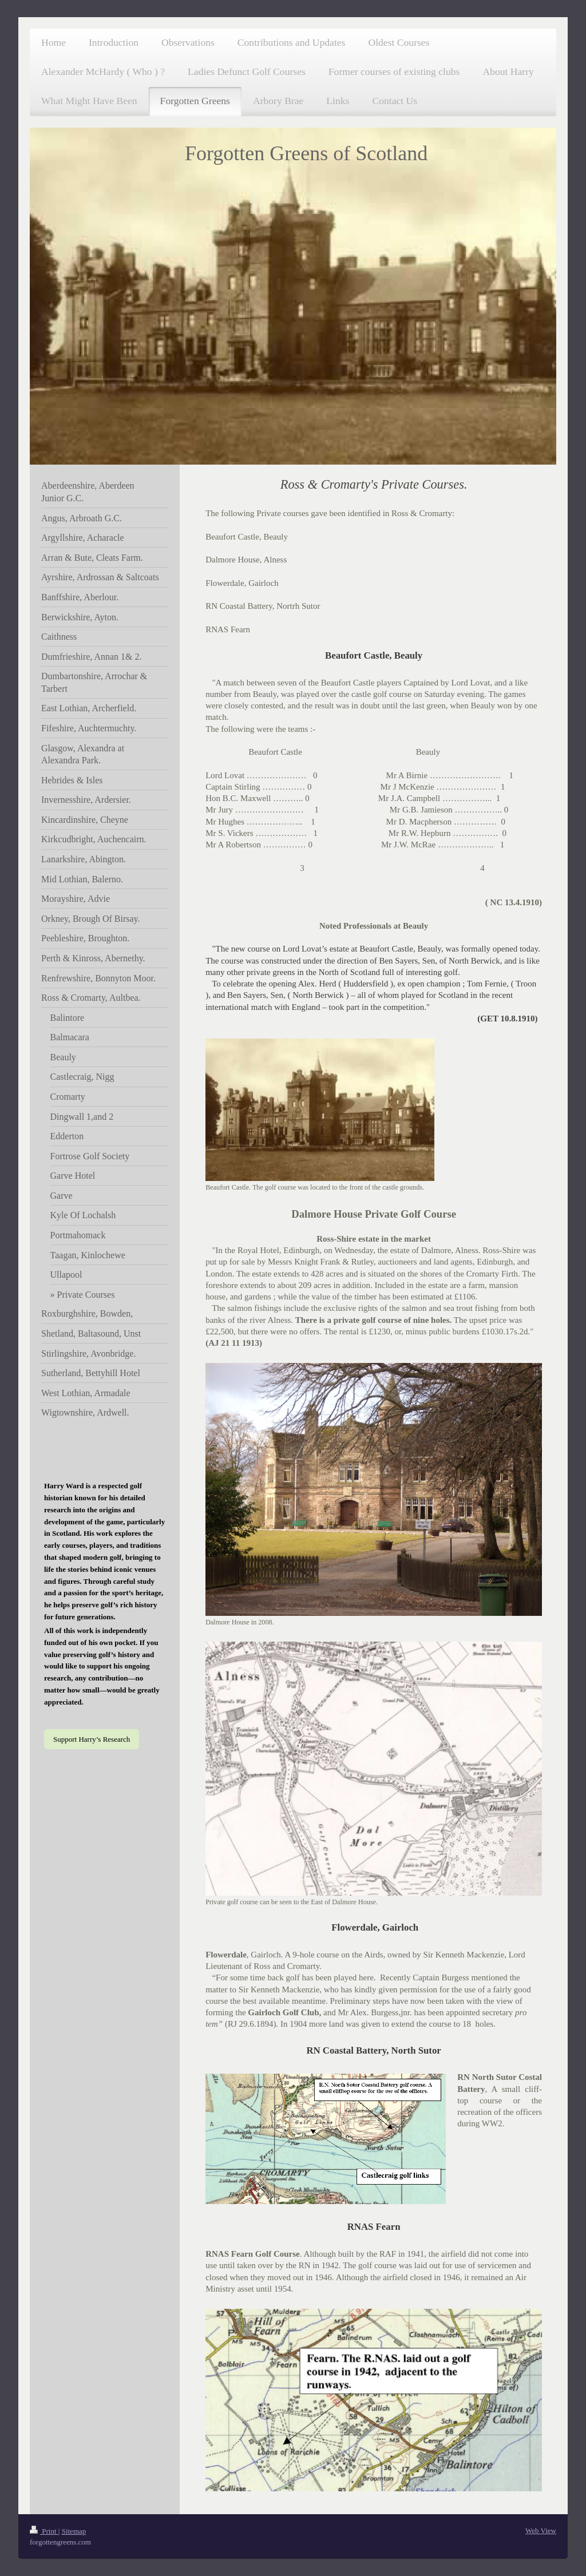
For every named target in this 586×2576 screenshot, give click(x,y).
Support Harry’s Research (91, 1739)
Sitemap (74, 2531)
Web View (540, 2530)
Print (44, 2531)
